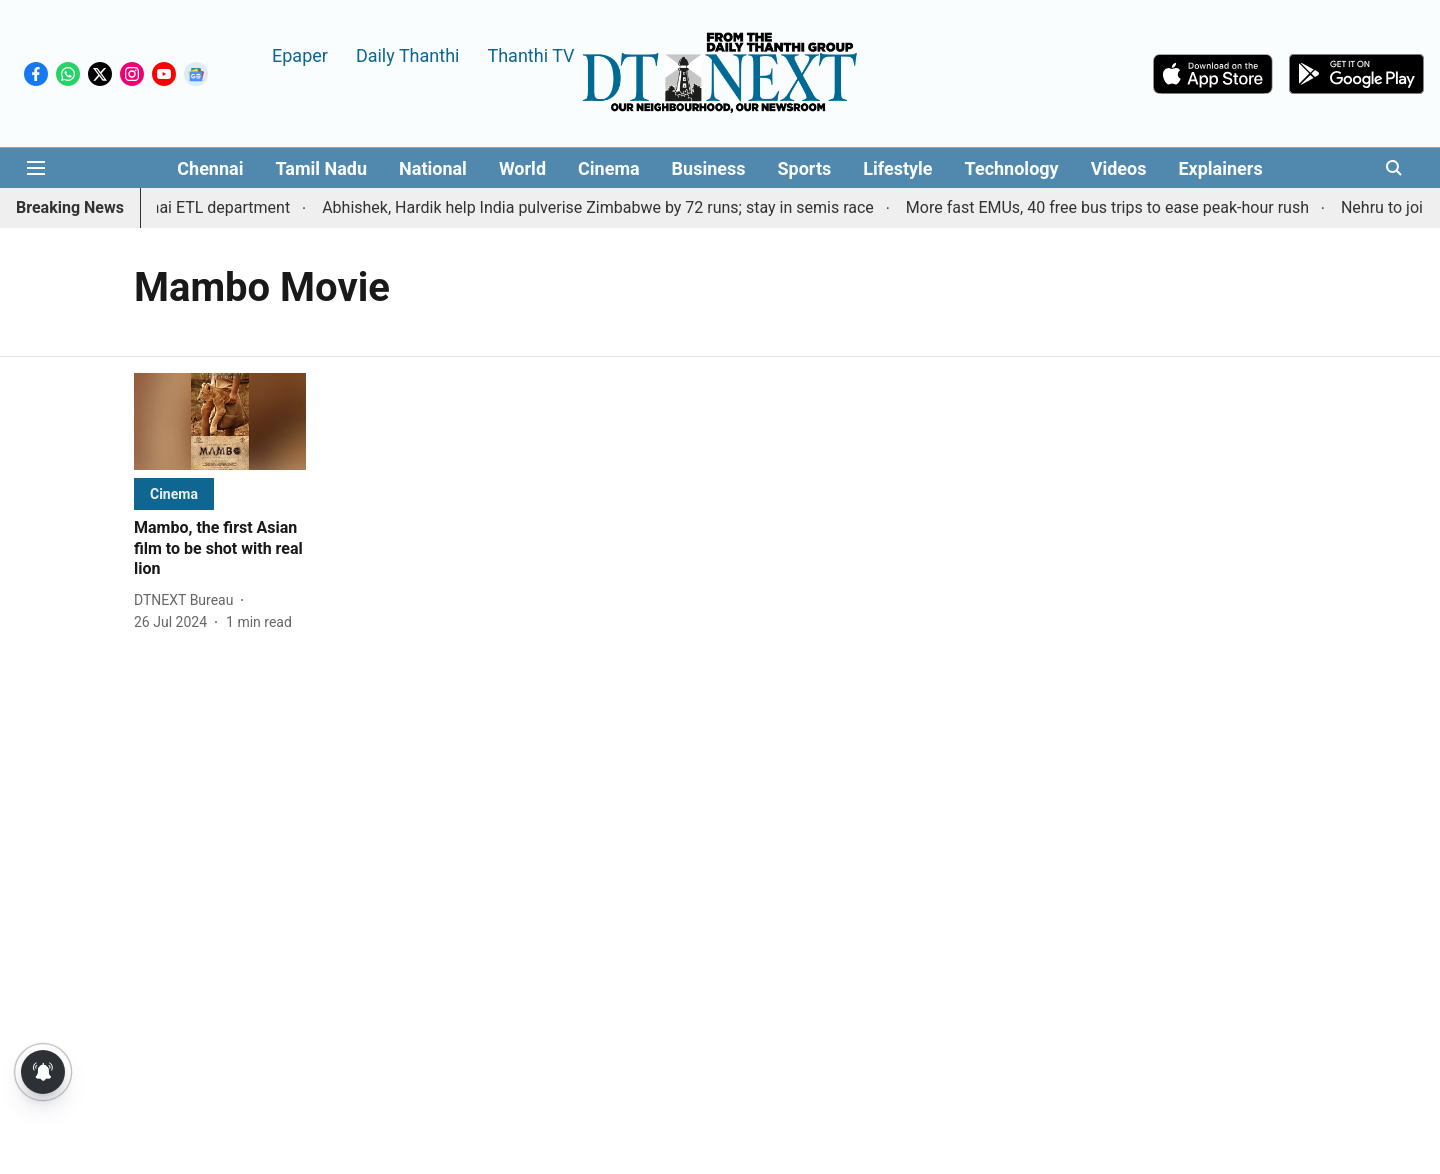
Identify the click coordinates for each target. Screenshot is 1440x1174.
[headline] (220, 549)
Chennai (210, 168)
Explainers (1220, 168)
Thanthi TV (530, 54)
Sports (805, 168)
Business (709, 168)
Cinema (609, 168)
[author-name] (187, 600)
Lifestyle (897, 168)
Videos (1119, 168)
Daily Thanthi (408, 54)
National (433, 168)
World (522, 168)
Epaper (300, 54)
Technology (1012, 168)
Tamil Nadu (321, 168)
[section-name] (174, 493)
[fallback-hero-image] (220, 421)
